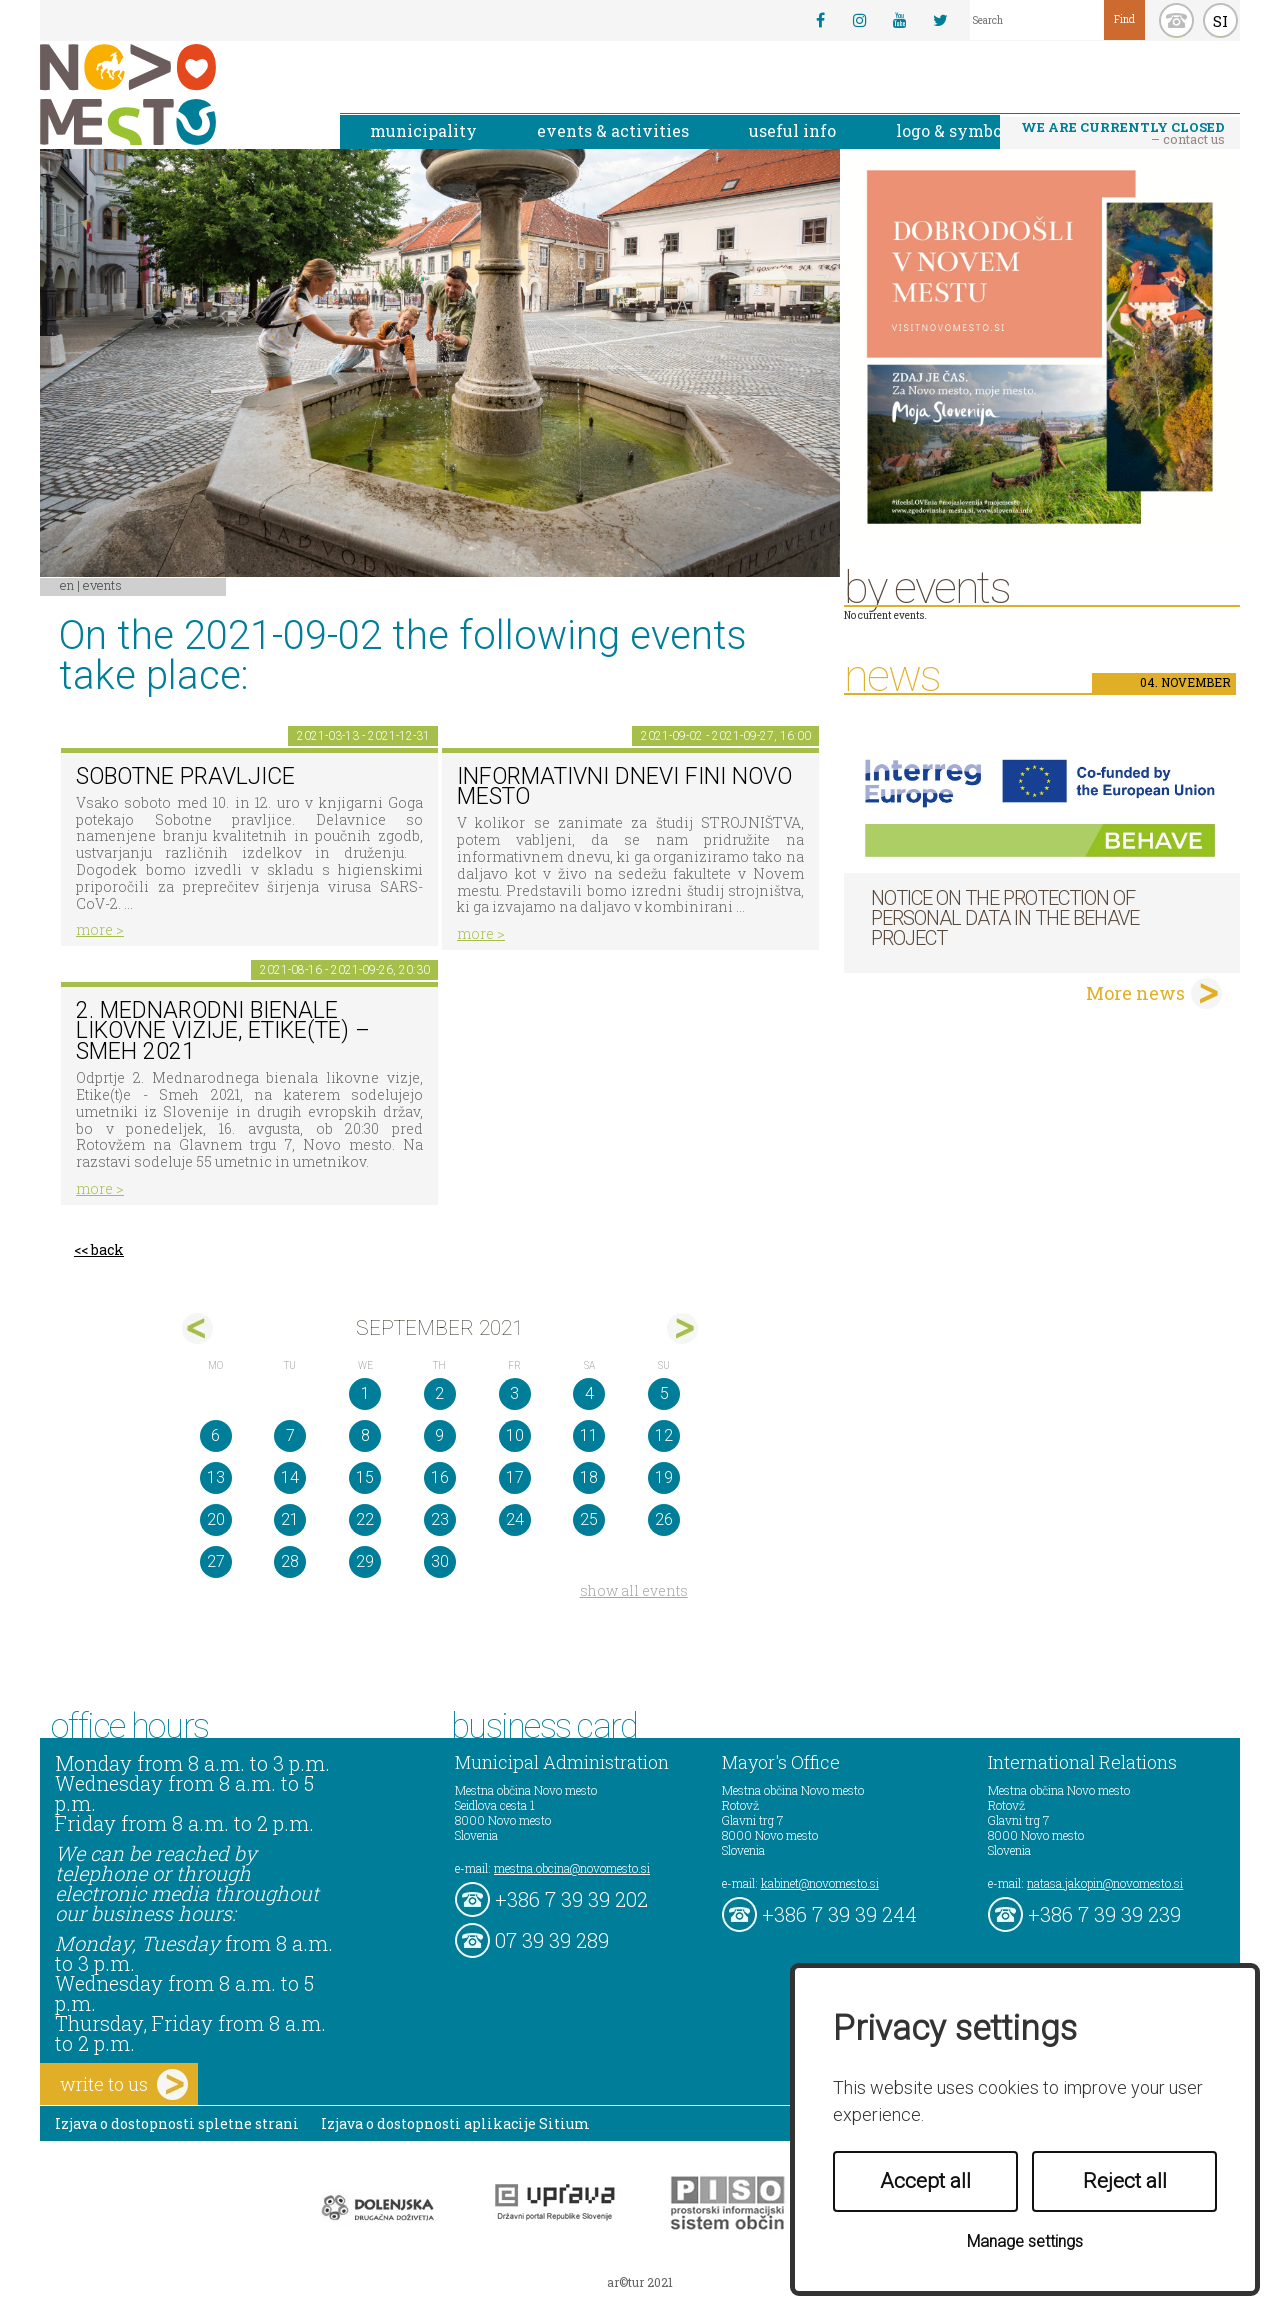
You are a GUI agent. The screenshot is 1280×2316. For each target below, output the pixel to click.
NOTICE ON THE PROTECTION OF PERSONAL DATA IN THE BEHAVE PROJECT (1005, 918)
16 (440, 1477)
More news (1135, 993)
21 (290, 1519)
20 (216, 1519)
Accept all (925, 2181)
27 (216, 1561)
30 (440, 1561)
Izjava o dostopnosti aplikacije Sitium (455, 2123)
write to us (124, 2084)
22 (365, 1519)
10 (515, 1435)
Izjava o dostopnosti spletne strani (177, 2123)
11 (589, 1435)
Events (102, 585)
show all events (634, 1590)
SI (1220, 21)
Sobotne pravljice (185, 776)
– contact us (1123, 133)
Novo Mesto (175, 94)
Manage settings (1025, 2241)
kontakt (1176, 20)
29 (365, 1561)
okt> (682, 1328)
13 (216, 1477)
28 (290, 1561)
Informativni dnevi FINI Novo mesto (624, 787)
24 (515, 1519)
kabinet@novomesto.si (820, 1883)
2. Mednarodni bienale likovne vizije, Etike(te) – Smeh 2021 (223, 1031)
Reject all (1125, 2181)
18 (589, 1477)
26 (664, 1519)
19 (664, 1477)
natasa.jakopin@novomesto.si (1105, 1883)
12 (664, 1435)
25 (589, 1519)
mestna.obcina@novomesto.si (572, 1868)
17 (515, 1477)
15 (365, 1477)
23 (440, 1519)
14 (290, 1477)
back (107, 1249)
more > (100, 929)
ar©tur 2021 (640, 2282)
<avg (197, 1328)
